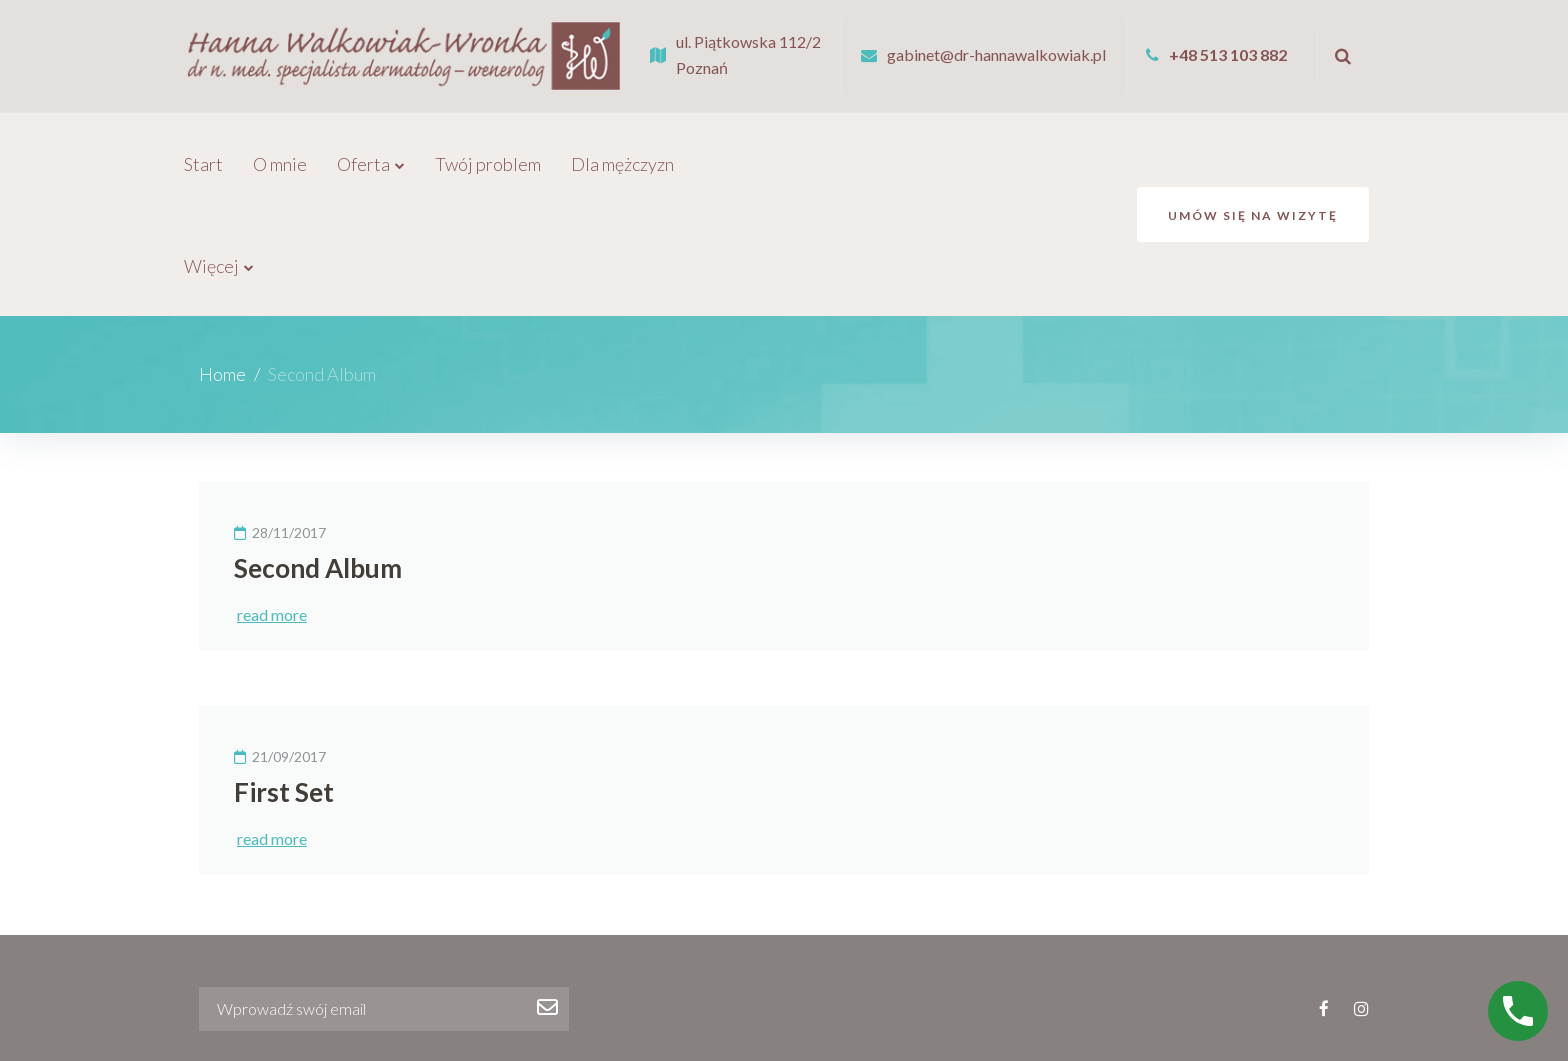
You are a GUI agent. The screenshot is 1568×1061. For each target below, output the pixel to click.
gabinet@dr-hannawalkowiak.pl (996, 47)
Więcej (923, 151)
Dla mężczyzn (622, 151)
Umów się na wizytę (1253, 151)
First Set (284, 677)
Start (203, 151)
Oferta (363, 151)
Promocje (741, 151)
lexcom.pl (1342, 1025)
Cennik (773, 1014)
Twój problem (488, 151)
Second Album (318, 453)
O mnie (280, 151)
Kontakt (845, 1014)
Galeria (837, 151)
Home (222, 259)
